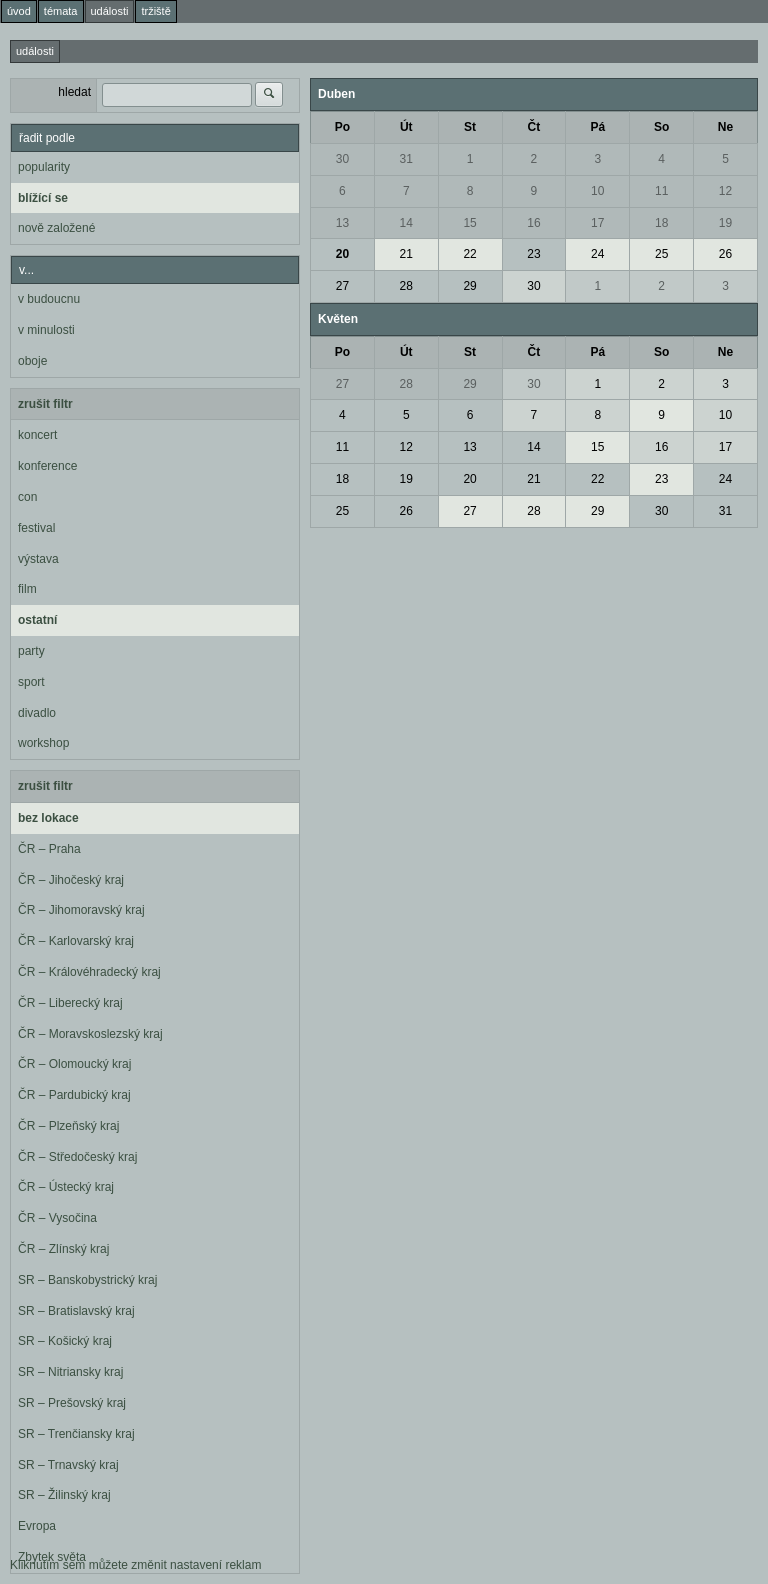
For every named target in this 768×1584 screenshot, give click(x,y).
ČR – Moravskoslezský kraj (90, 1034)
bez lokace (48, 818)
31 (406, 159)
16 (533, 223)
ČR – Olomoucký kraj (74, 1064)
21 (406, 254)
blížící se (43, 198)
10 (597, 191)
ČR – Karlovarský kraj (76, 941)
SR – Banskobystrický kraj (87, 1280)
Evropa (37, 1526)
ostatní (37, 620)
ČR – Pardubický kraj (74, 1095)
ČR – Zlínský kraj (63, 1249)
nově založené (56, 228)
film (27, 589)
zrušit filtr (45, 404)
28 (406, 286)
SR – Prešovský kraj (72, 1403)
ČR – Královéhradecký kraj (89, 972)
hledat (74, 92)
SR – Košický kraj (65, 1341)
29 (469, 286)
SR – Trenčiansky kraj (76, 1434)
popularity (44, 167)
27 (342, 286)
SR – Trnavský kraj (68, 1465)
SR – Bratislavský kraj (76, 1311)
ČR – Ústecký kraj (66, 1187)
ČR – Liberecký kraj (70, 1003)
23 (533, 254)
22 (469, 254)
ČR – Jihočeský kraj (71, 880)
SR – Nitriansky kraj (70, 1372)
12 (725, 191)
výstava (38, 559)
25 (661, 254)
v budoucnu (49, 299)
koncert (37, 435)
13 (342, 223)
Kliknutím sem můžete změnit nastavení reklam (135, 1565)
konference (47, 466)
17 (597, 223)
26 (725, 254)
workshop (43, 743)
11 (661, 191)
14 (406, 223)
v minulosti (46, 330)
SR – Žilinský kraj (64, 1495)
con (27, 497)
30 (342, 159)
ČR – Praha (49, 849)
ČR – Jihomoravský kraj (81, 910)
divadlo (37, 713)
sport (31, 682)
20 (342, 254)
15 (469, 223)
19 (725, 223)
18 (661, 223)
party (31, 651)
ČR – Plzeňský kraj (68, 1126)
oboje (32, 361)
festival (36, 528)
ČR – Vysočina (57, 1218)
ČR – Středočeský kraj (77, 1157)
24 (597, 254)
